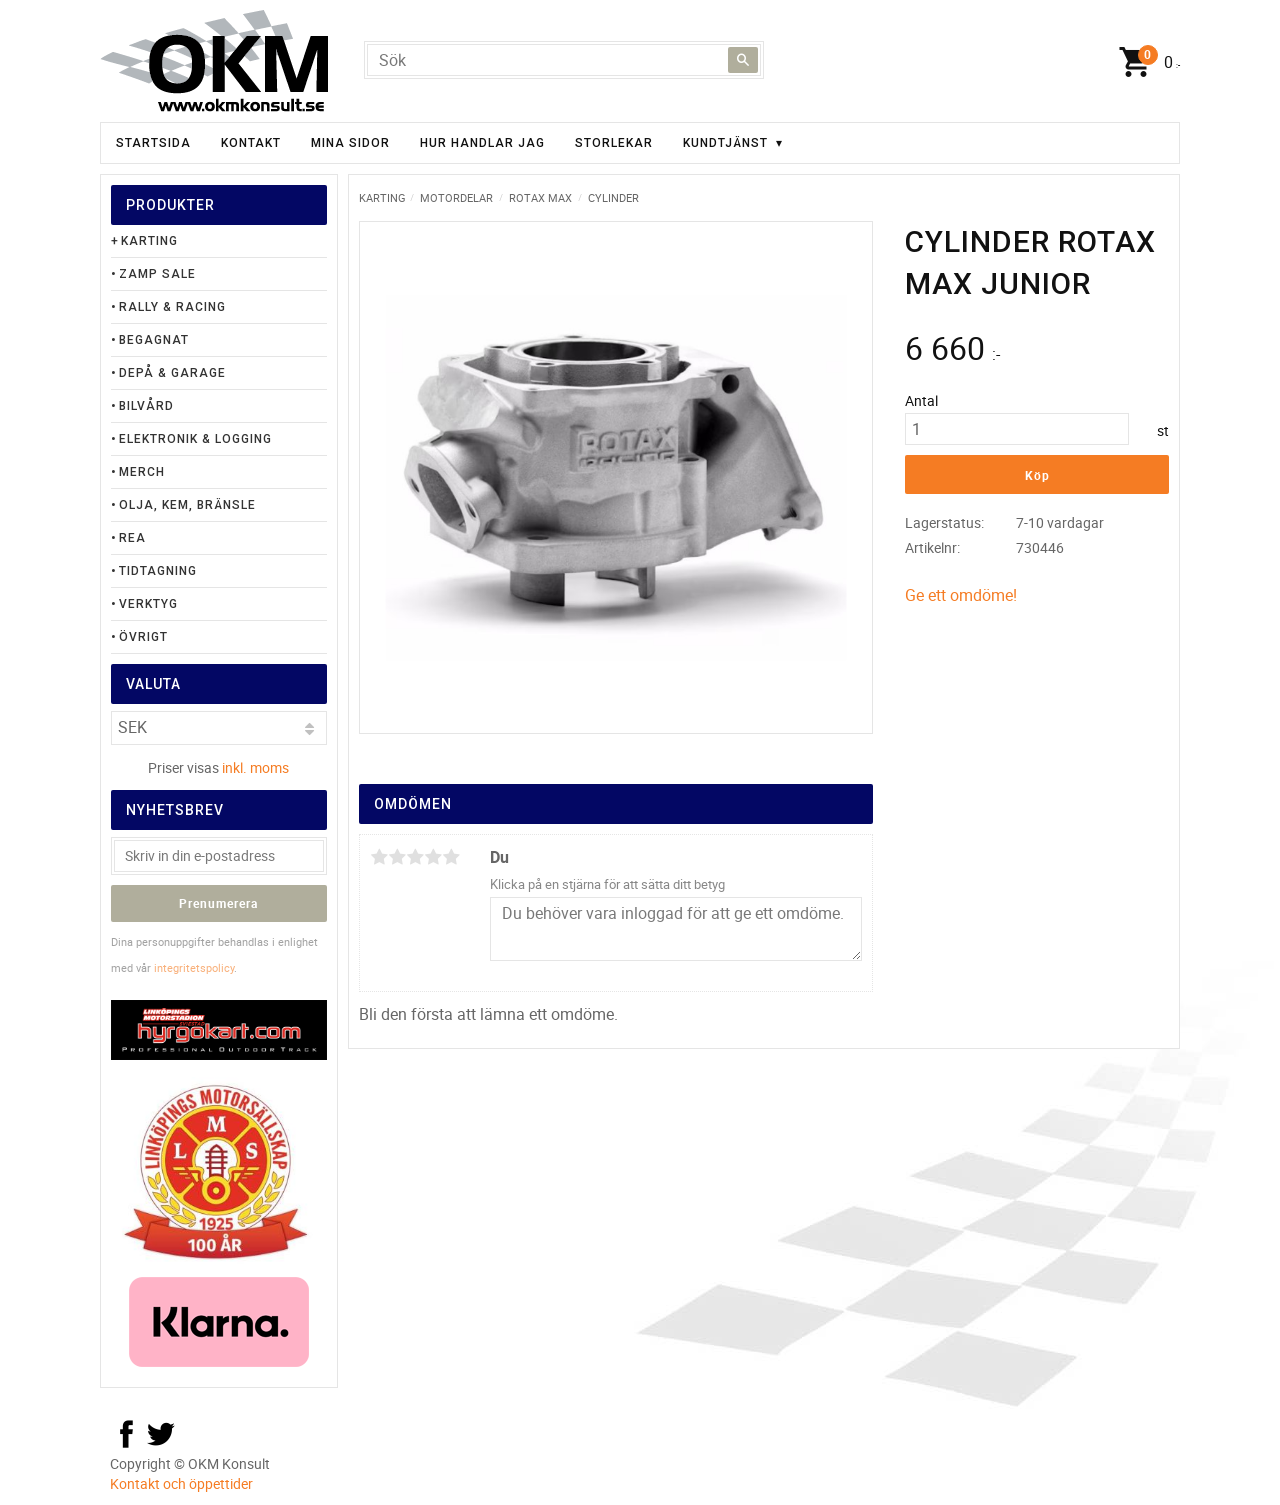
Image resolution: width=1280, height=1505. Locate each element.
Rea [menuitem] (132, 538)
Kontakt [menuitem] (251, 143)
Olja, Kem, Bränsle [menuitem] (187, 505)
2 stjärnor (397, 857)
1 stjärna (379, 857)
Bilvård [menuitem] (146, 406)
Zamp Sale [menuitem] (157, 274)
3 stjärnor (415, 857)
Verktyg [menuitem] (148, 604)
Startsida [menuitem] (153, 143)
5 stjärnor (451, 857)
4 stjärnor (433, 857)
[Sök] (743, 60)
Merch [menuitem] (142, 472)
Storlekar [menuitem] (614, 143)
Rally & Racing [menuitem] (172, 307)
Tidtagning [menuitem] (158, 571)
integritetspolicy (194, 967)
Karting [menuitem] (149, 241)
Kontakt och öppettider (181, 1483)
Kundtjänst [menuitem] (725, 143)
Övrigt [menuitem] (143, 637)
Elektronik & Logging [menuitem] (195, 439)
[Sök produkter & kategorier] (564, 60)
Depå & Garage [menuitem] (172, 373)
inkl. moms (255, 767)
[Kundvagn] (1145, 63)
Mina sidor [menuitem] (350, 143)
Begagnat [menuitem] (154, 340)
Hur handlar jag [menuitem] (482, 143)
